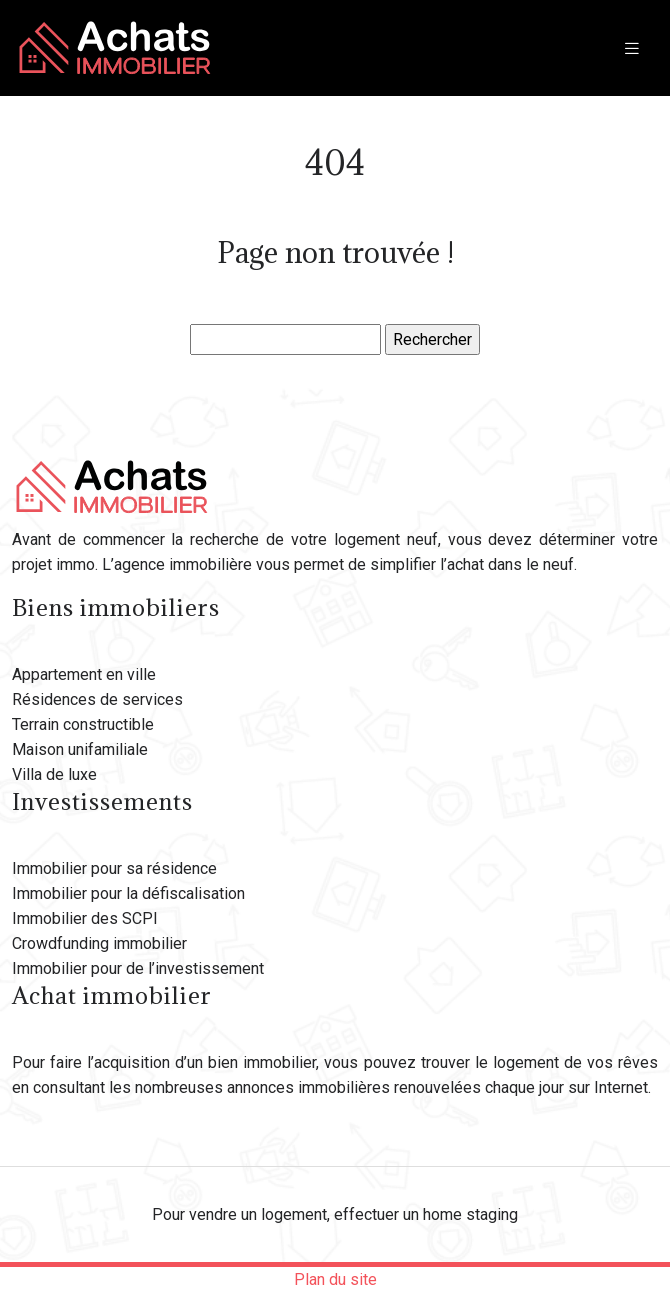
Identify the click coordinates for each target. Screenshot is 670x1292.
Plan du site (335, 1279)
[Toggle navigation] (632, 48)
